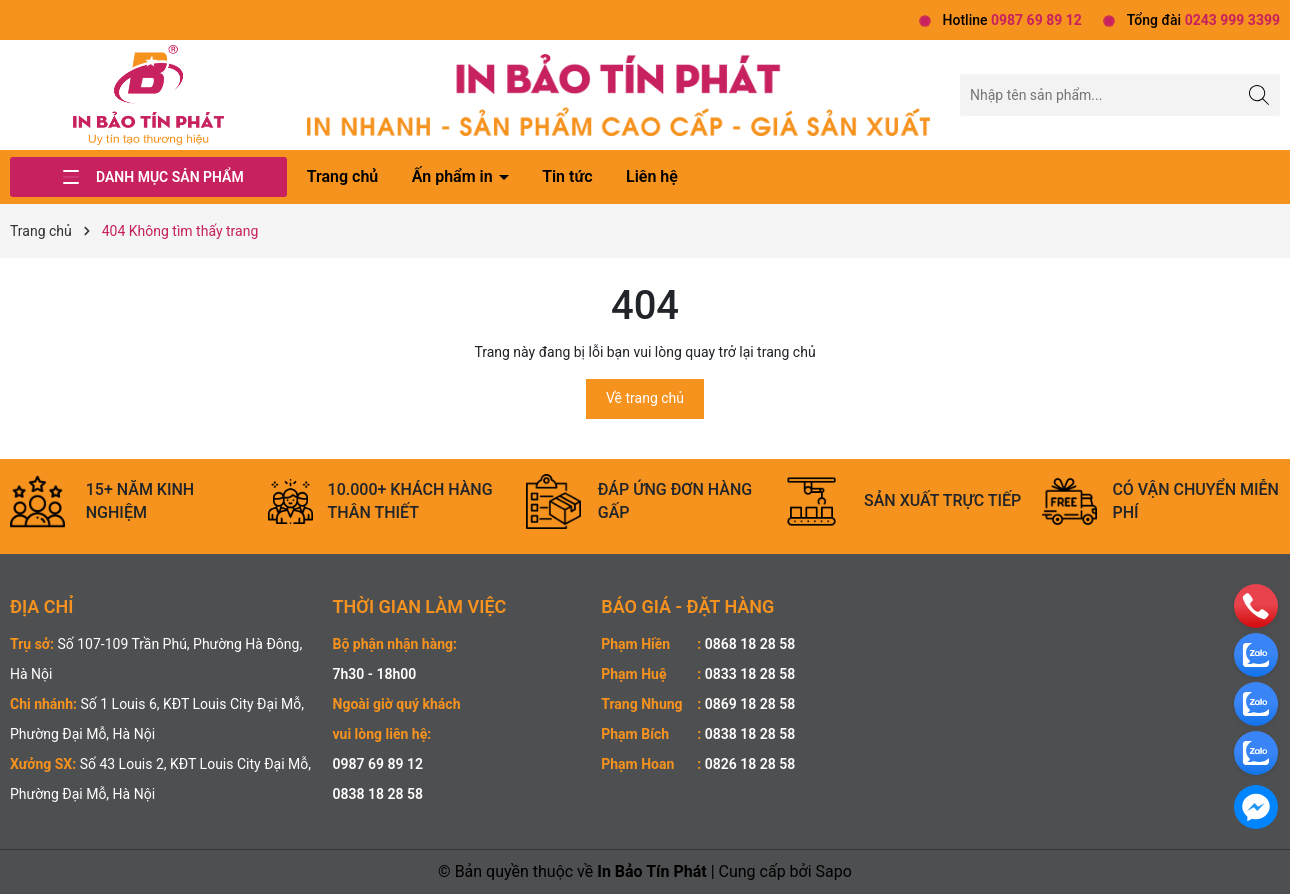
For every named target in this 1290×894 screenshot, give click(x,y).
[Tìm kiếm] (1259, 94)
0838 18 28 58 (378, 794)
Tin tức (567, 176)
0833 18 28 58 (750, 674)
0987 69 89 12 (378, 764)
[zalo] (1256, 654)
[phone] (1256, 605)
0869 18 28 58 (750, 704)
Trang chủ (343, 176)
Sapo (834, 871)
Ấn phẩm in (454, 176)
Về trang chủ (645, 398)
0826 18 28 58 (750, 764)
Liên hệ (652, 176)
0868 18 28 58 (750, 644)
